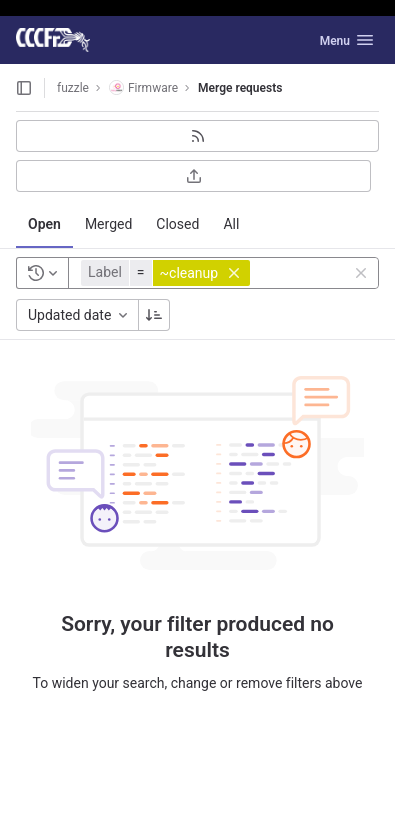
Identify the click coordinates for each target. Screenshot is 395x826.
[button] (168, 273)
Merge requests (240, 88)
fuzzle (73, 88)
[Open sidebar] (24, 88)
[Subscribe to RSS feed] (197, 136)
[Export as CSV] (193, 176)
